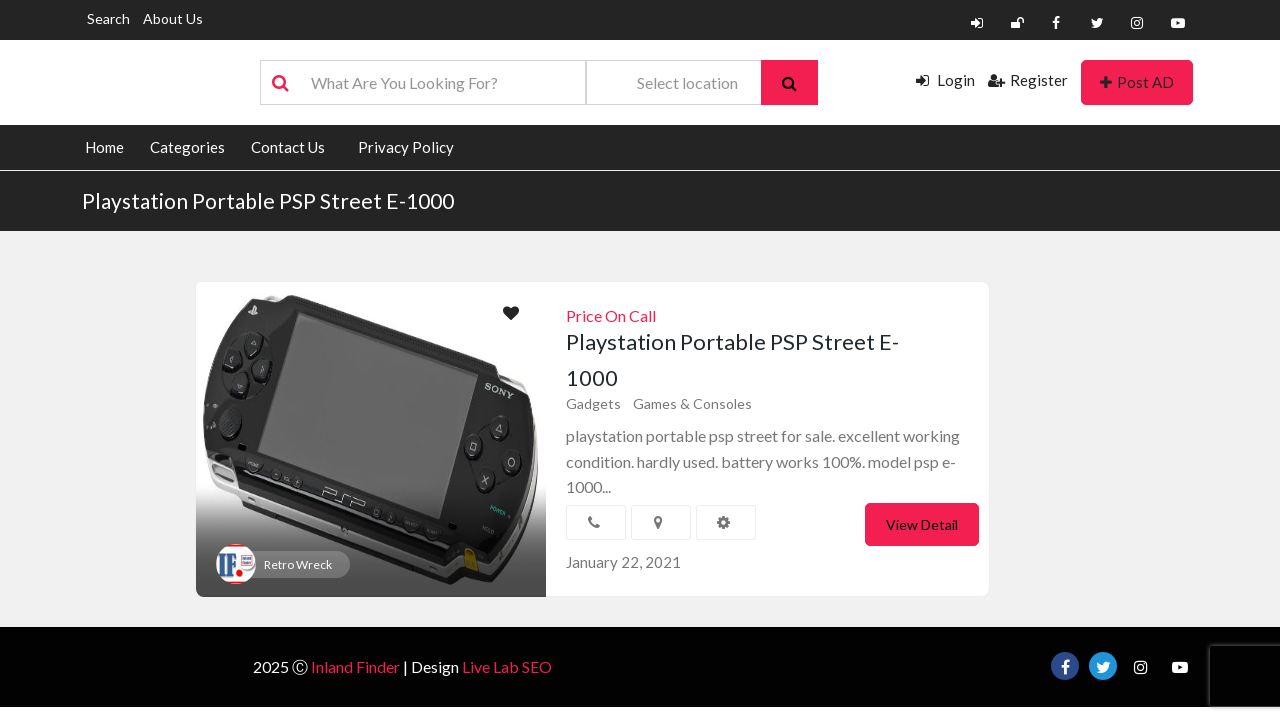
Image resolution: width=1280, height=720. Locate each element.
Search (108, 18)
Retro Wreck (298, 564)
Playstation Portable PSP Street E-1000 (268, 200)
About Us (173, 18)
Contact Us (288, 147)
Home (104, 147)
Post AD (1137, 82)
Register (1028, 80)
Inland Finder (355, 666)
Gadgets (593, 403)
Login (945, 80)
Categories (187, 147)
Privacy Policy (406, 147)
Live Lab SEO (507, 666)
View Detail (922, 524)
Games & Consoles (692, 403)
